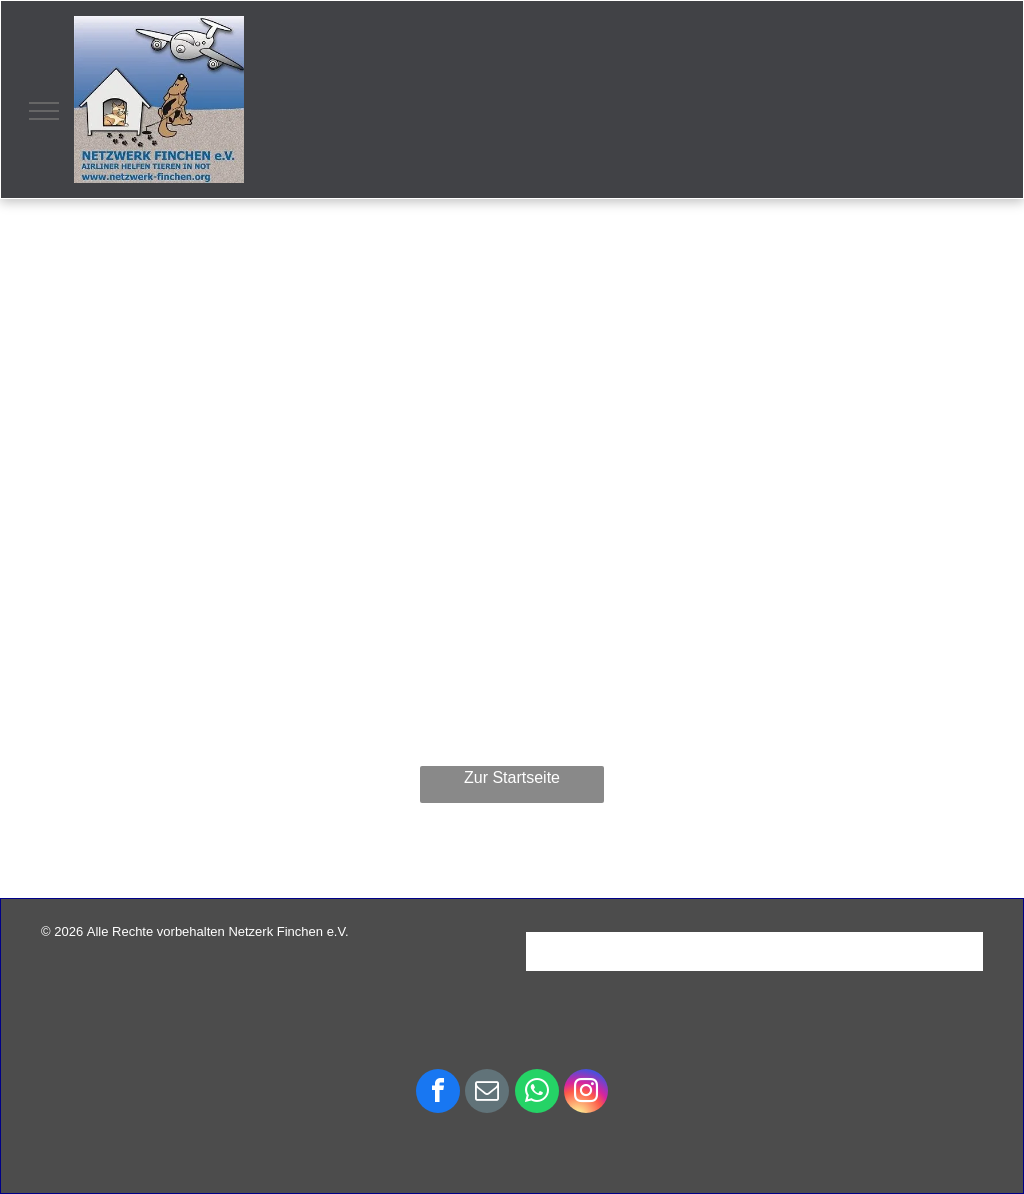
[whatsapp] (537, 1093)
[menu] (44, 111)
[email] (487, 1093)
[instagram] (586, 1093)
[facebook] (438, 1093)
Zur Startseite (512, 777)
